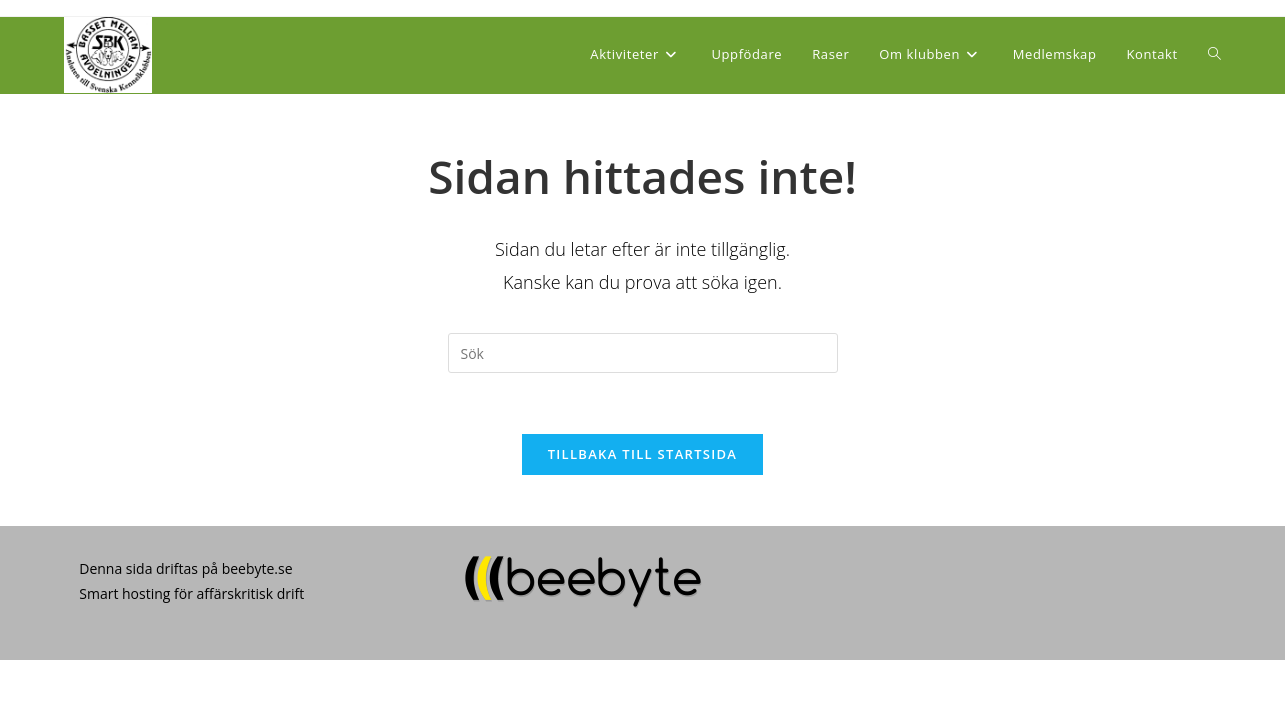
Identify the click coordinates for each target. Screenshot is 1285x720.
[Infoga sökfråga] (643, 353)
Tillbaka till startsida (643, 454)
